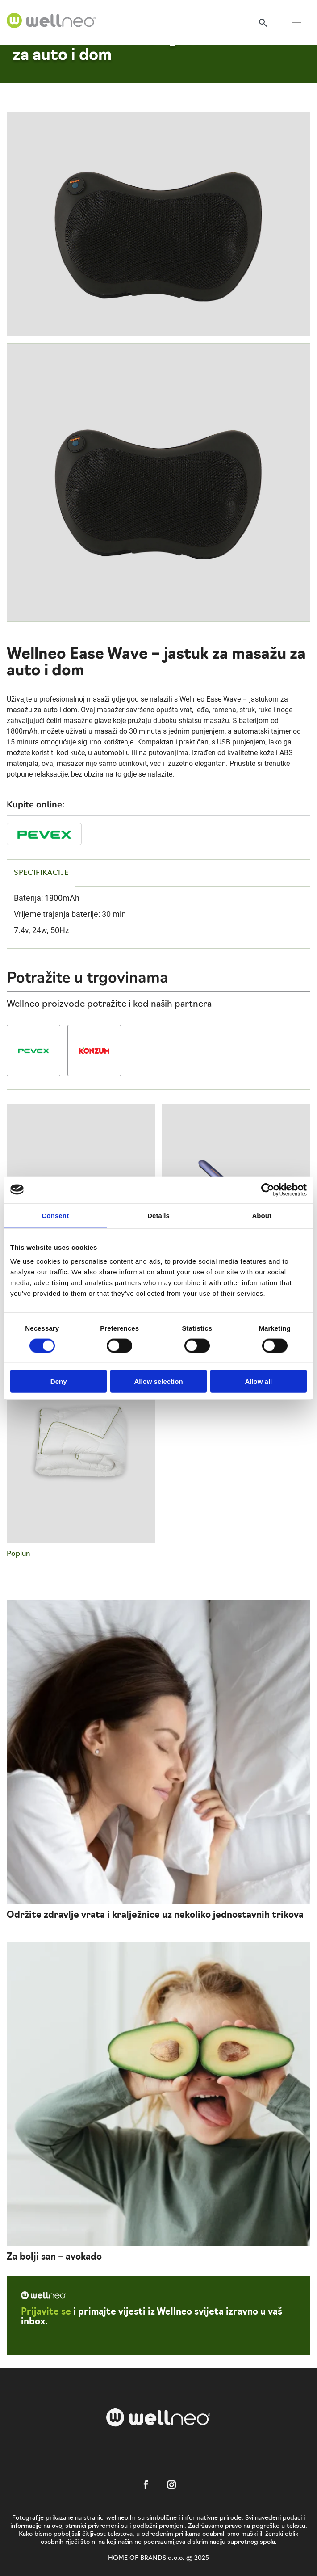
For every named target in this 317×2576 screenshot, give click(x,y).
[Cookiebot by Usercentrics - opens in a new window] (268, 1189)
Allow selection (158, 1381)
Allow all (258, 1381)
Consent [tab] (55, 1215)
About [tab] (261, 1215)
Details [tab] (158, 1215)
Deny (58, 1381)
